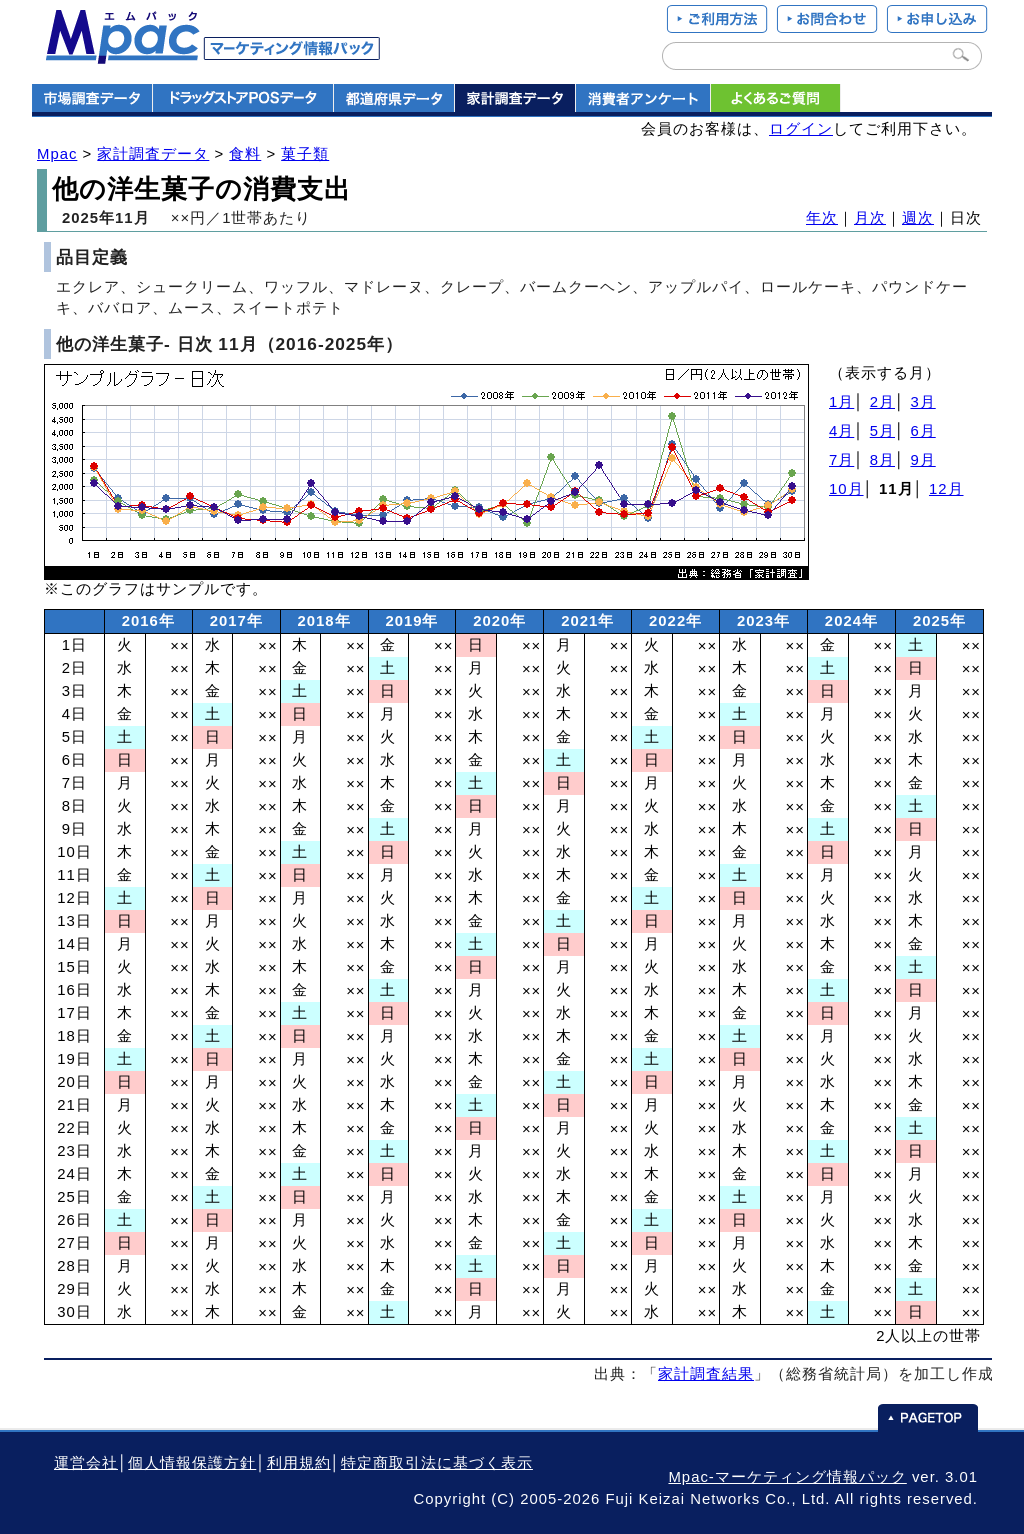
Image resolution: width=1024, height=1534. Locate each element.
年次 (822, 218)
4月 (841, 431)
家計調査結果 (706, 1374)
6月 (922, 431)
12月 (946, 489)
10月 (846, 489)
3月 (922, 402)
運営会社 (86, 1463)
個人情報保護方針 (192, 1463)
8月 (882, 460)
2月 (882, 402)
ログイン (801, 129)
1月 (841, 402)
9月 (922, 460)
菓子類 (305, 154)
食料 (245, 154)
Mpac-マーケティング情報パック (787, 1477)
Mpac (57, 154)
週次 (918, 218)
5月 (882, 431)
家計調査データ (153, 154)
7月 (841, 460)
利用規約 (299, 1463)
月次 (870, 218)
